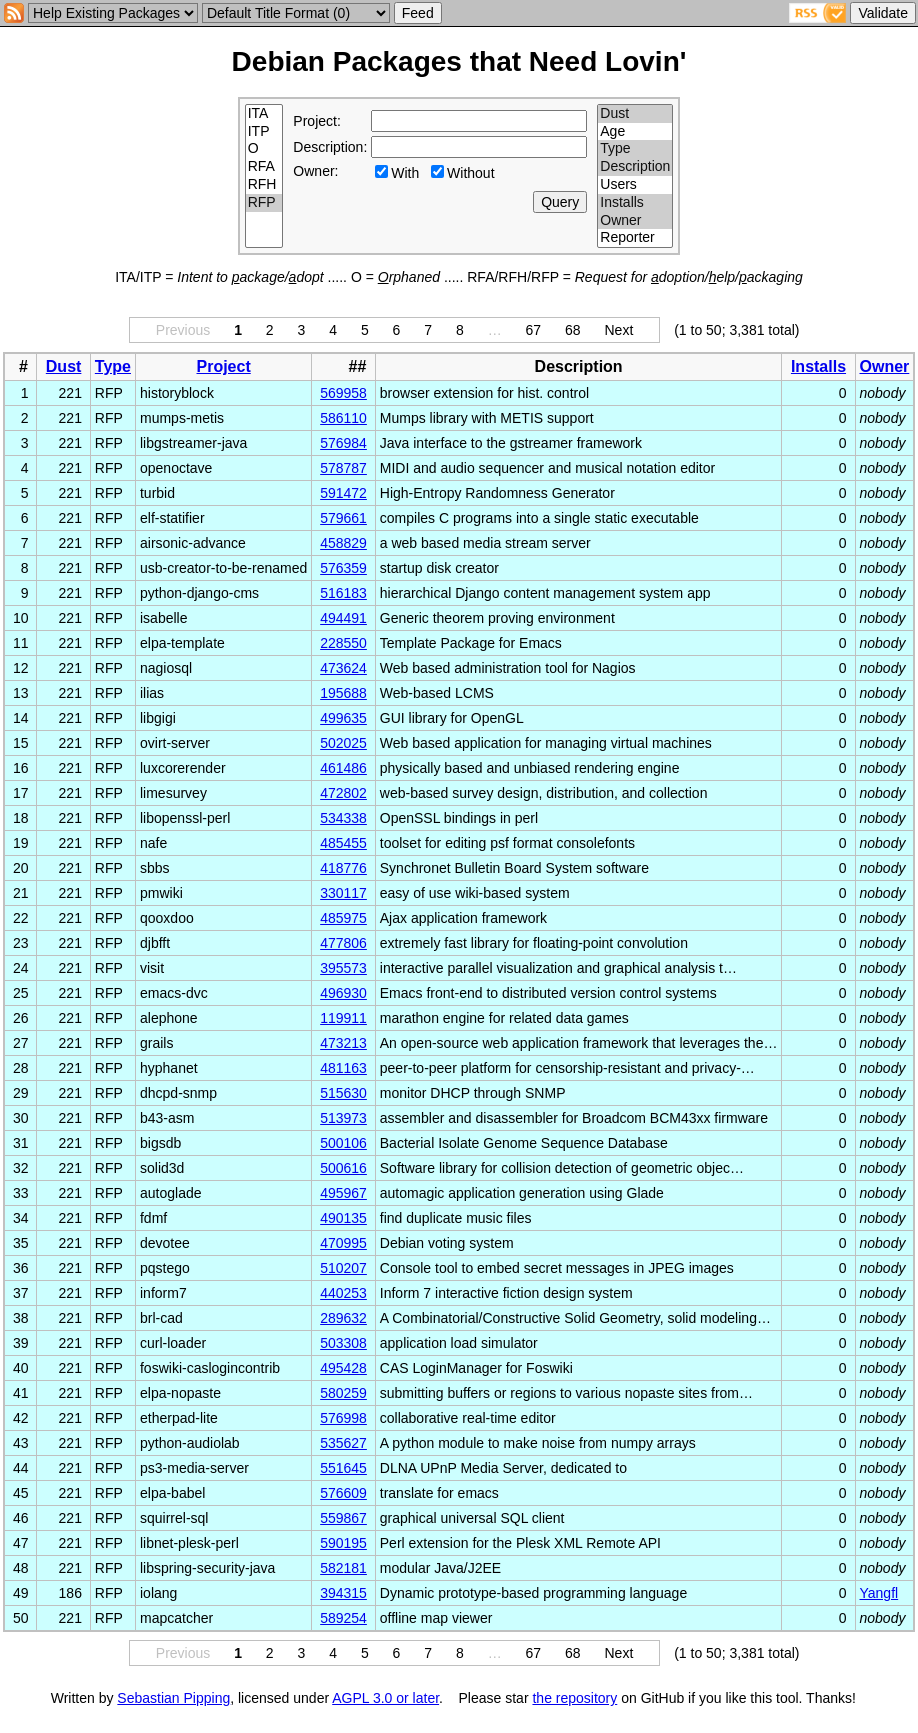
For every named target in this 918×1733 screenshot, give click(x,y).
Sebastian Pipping (173, 1698)
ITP (264, 132)
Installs (635, 203)
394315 (343, 1593)
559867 (343, 1518)
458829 (343, 543)
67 (534, 330)
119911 (343, 1018)
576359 (343, 568)
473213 (343, 1043)
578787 (343, 468)
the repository (574, 1698)
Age (635, 132)
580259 (343, 1393)
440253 (343, 1293)
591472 (343, 493)
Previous (183, 330)
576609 (343, 1493)
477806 (343, 943)
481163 (343, 1068)
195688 (343, 693)
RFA (264, 167)
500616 (343, 1168)
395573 (343, 968)
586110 (343, 418)
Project (224, 366)
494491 (343, 618)
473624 (343, 668)
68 (573, 330)
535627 (343, 1443)
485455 (343, 843)
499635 (343, 718)
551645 (343, 1468)
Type (635, 149)
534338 (343, 818)
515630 (343, 1093)
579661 (343, 518)
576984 (343, 443)
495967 (343, 1193)
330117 (343, 893)
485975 (343, 918)
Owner (635, 221)
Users (635, 185)
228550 (343, 643)
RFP (264, 203)
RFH (264, 185)
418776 (343, 868)
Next (618, 330)
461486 (343, 768)
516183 (343, 593)
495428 (343, 1368)
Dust (635, 114)
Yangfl (879, 1593)
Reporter (635, 238)
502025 (343, 743)
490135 (343, 1218)
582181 (343, 1568)
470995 (343, 1243)
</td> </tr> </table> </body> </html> (459, 1716)
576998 (343, 1418)
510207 (343, 1268)
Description (635, 167)
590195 (343, 1543)
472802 (343, 793)
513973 (343, 1118)
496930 (343, 993)
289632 (343, 1318)
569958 (343, 393)
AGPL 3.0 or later (385, 1698)
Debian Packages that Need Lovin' (459, 61)
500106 (343, 1143)
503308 (343, 1343)
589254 (343, 1618)
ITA (264, 114)
